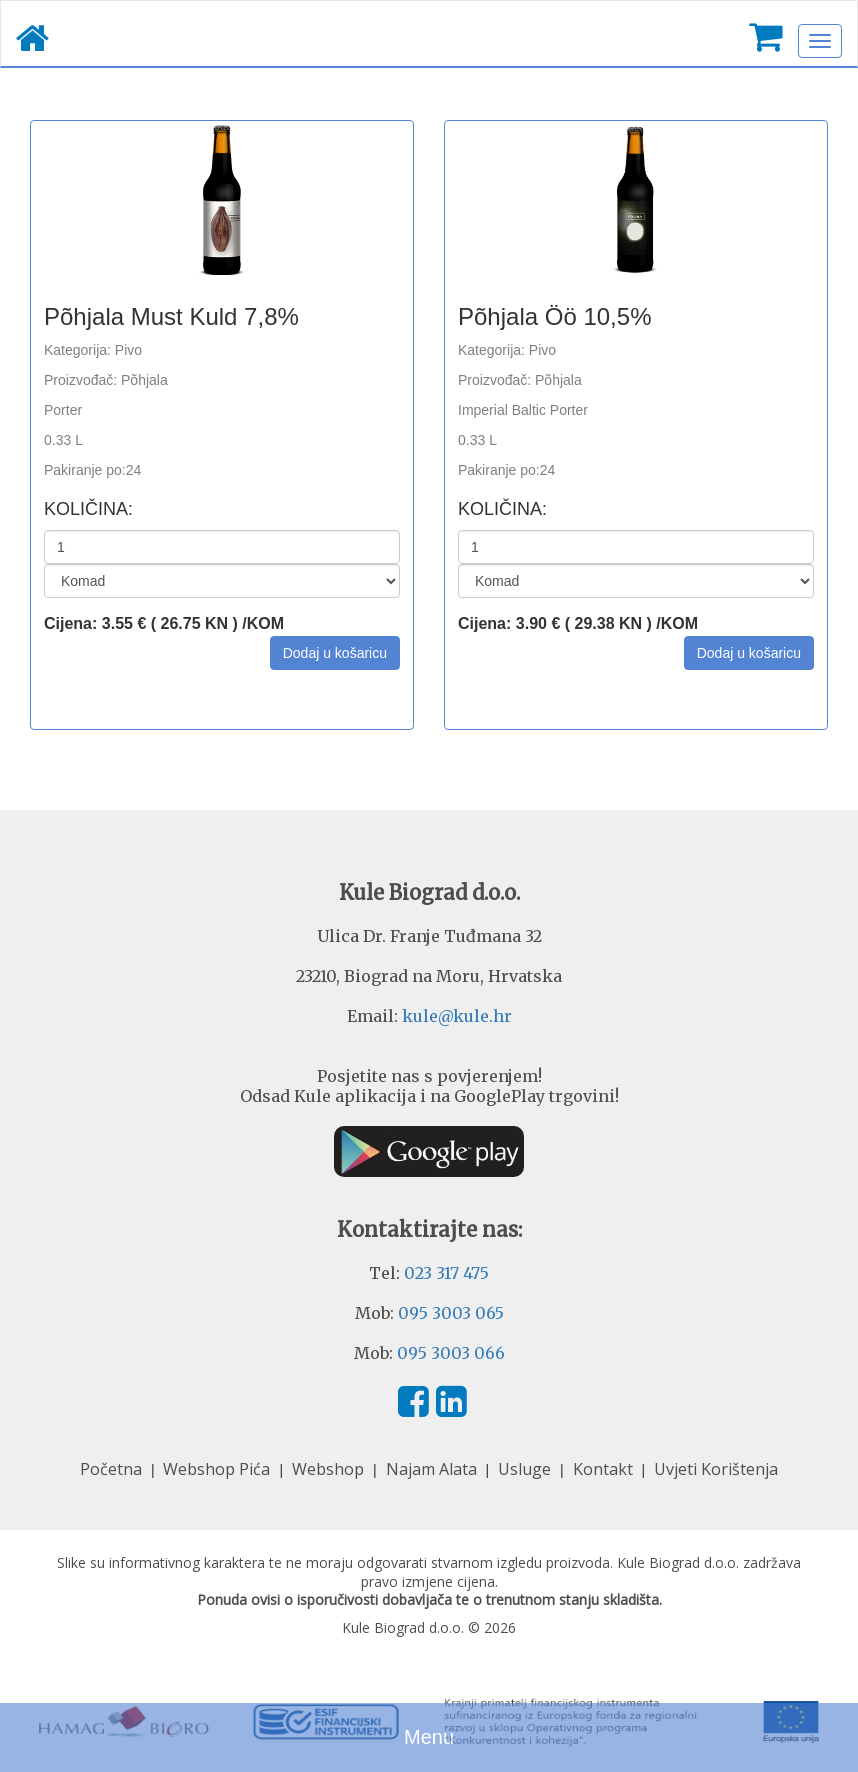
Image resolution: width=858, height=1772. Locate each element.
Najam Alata (433, 1469)
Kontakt (605, 1469)
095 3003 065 (451, 1313)
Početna (113, 1469)
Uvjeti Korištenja (716, 1469)
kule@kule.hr (457, 1016)
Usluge (526, 1469)
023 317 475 (446, 1273)
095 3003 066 (451, 1353)
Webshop (330, 1469)
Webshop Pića (218, 1469)
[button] (335, 653)
